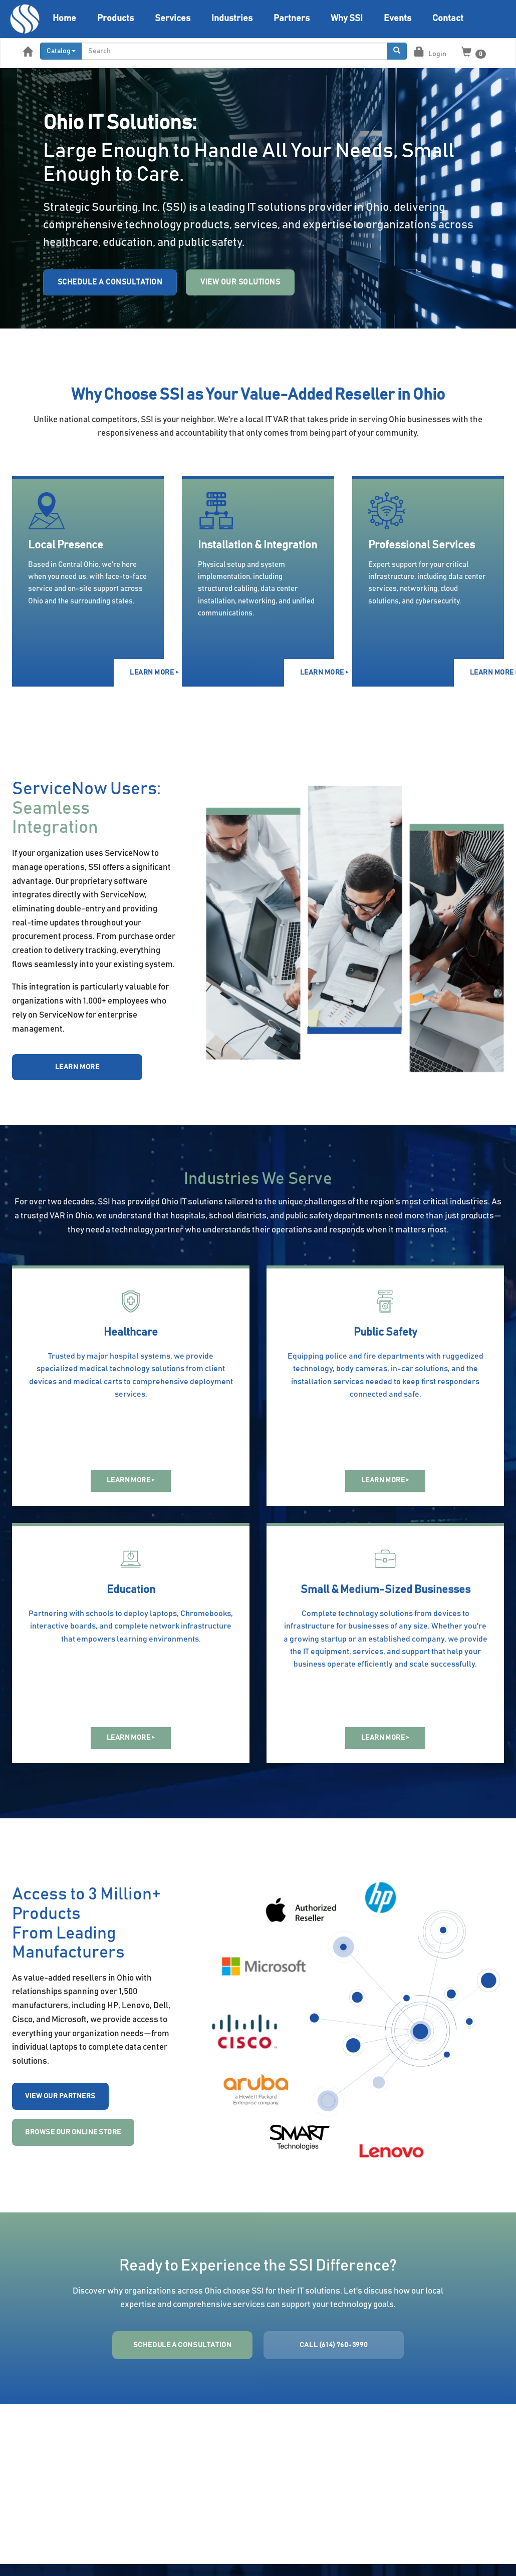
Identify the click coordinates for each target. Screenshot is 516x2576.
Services (172, 18)
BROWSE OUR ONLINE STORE (73, 2132)
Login (430, 52)
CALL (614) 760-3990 (334, 2345)
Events (397, 18)
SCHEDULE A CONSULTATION (182, 2345)
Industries (231, 18)
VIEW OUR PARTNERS (60, 2096)
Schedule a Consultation (110, 282)
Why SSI (347, 18)
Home (64, 18)
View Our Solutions (240, 282)
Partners (292, 18)
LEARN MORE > (147, 672)
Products (115, 18)
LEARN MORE (77, 1067)
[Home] (25, 19)
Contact (447, 18)
